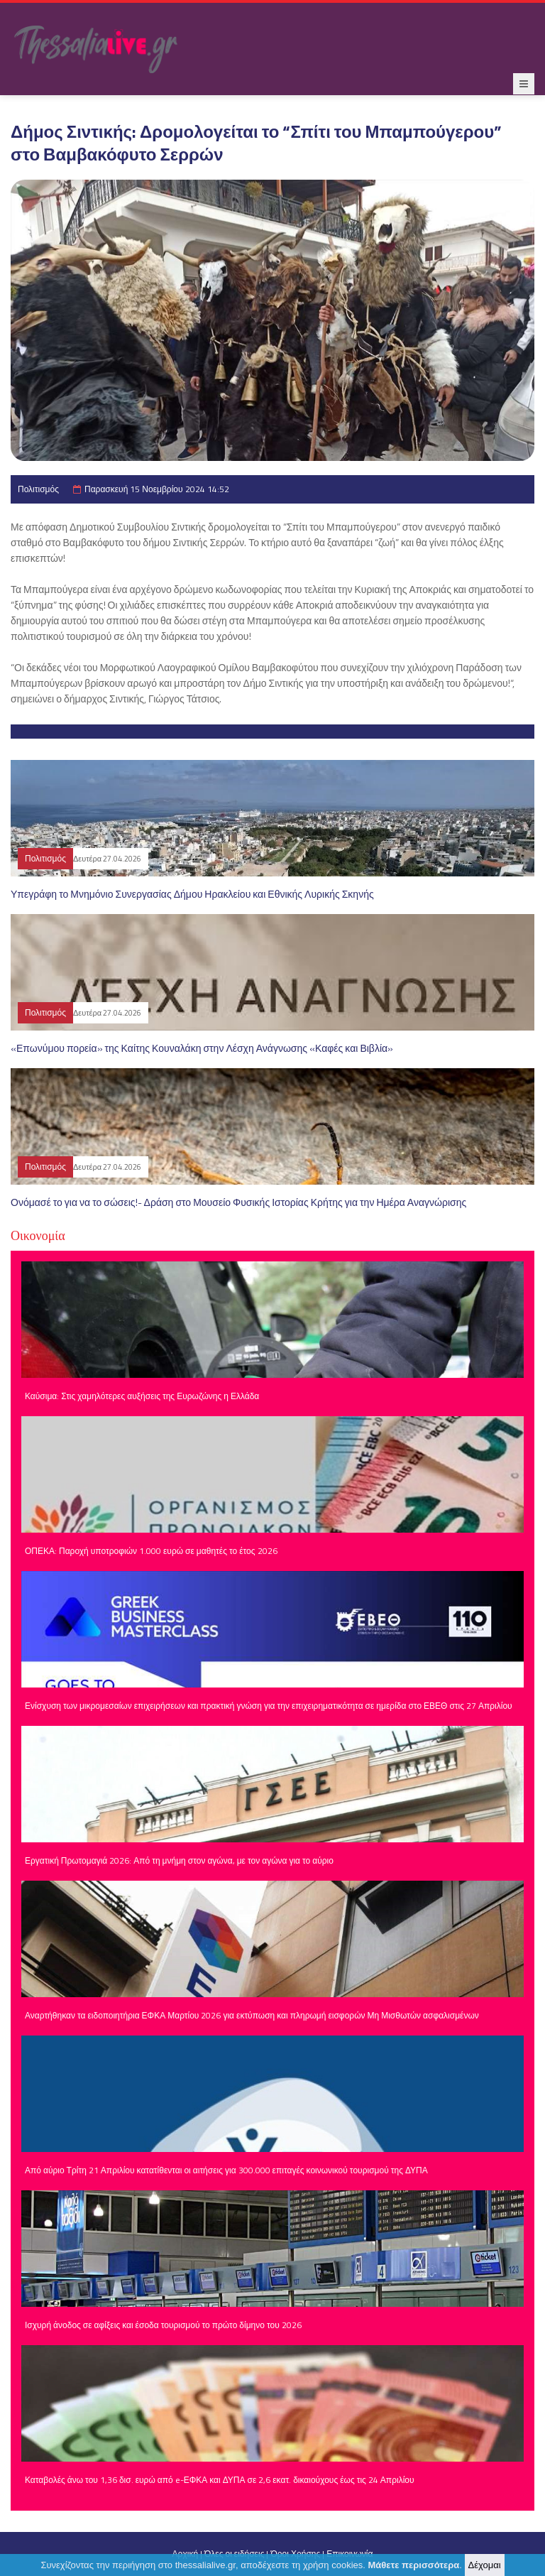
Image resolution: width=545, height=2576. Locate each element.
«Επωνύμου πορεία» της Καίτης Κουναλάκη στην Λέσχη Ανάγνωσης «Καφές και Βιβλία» (202, 1047)
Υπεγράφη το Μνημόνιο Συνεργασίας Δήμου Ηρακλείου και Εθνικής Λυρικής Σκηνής (192, 893)
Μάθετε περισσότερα (414, 2565)
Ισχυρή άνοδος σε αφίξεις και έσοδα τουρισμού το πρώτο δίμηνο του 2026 (163, 2325)
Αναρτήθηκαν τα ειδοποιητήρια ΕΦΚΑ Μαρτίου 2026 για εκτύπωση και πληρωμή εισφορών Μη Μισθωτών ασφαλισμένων (252, 2015)
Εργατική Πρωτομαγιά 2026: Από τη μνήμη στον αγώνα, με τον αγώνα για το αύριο (179, 1860)
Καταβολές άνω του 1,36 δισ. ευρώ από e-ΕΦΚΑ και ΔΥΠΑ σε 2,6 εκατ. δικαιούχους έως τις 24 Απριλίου (219, 2480)
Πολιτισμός (38, 489)
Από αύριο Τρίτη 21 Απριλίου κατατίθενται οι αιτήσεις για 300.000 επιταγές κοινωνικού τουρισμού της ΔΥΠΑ (226, 2170)
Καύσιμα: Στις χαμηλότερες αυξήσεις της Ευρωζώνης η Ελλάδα (142, 1396)
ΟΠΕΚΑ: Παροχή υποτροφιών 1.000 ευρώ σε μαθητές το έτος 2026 (151, 1551)
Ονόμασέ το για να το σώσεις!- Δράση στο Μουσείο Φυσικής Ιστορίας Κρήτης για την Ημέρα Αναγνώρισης (238, 1202)
